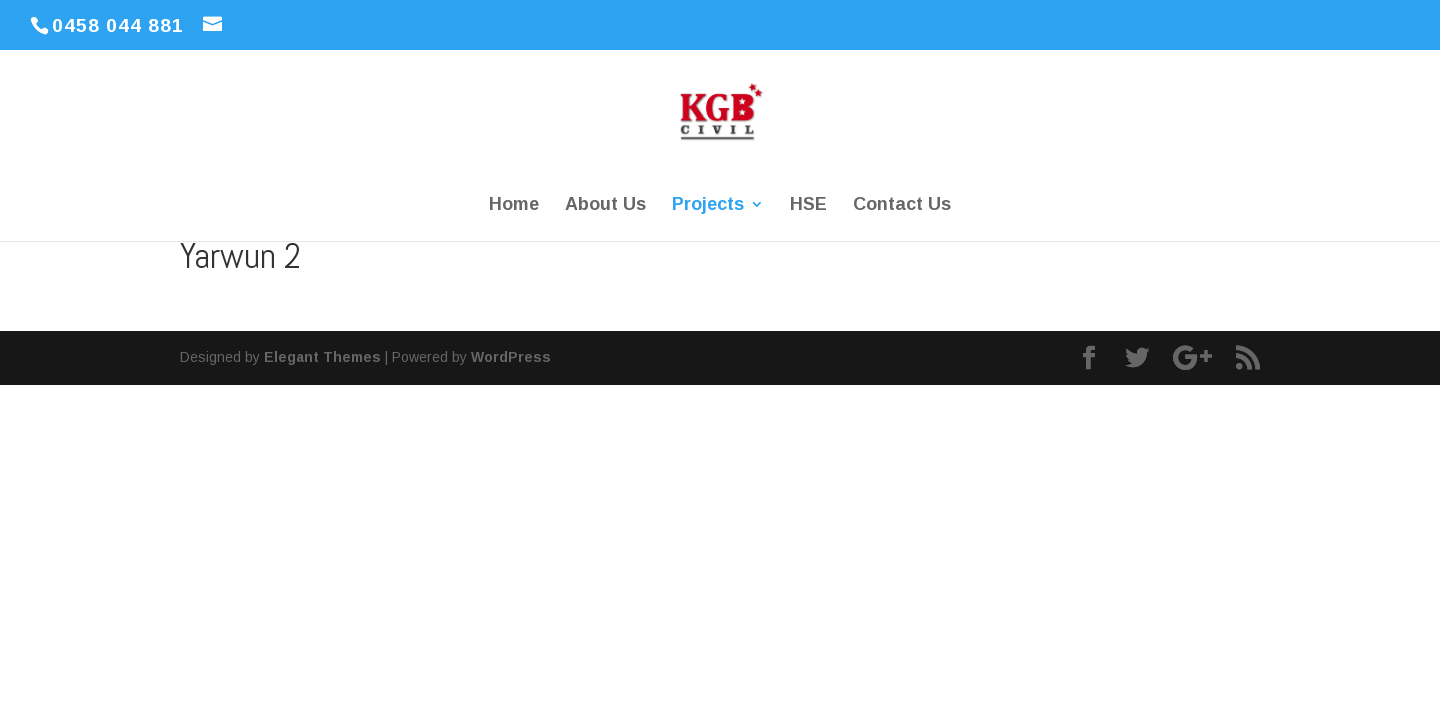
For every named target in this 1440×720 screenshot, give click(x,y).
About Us (605, 205)
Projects (708, 205)
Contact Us (902, 205)
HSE (808, 205)
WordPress (511, 357)
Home (514, 205)
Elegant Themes (322, 357)
